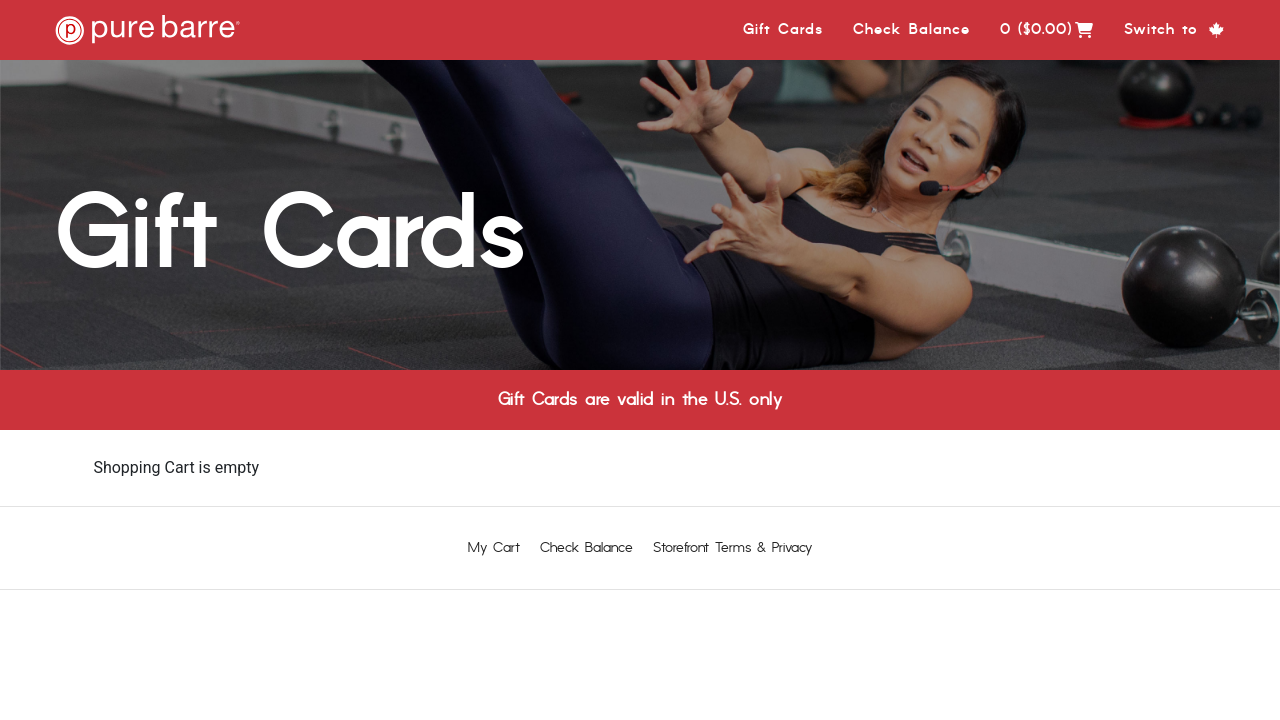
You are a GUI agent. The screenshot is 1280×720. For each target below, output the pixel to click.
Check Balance (911, 29)
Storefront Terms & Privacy (732, 547)
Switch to (1174, 29)
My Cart (494, 547)
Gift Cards (783, 29)
